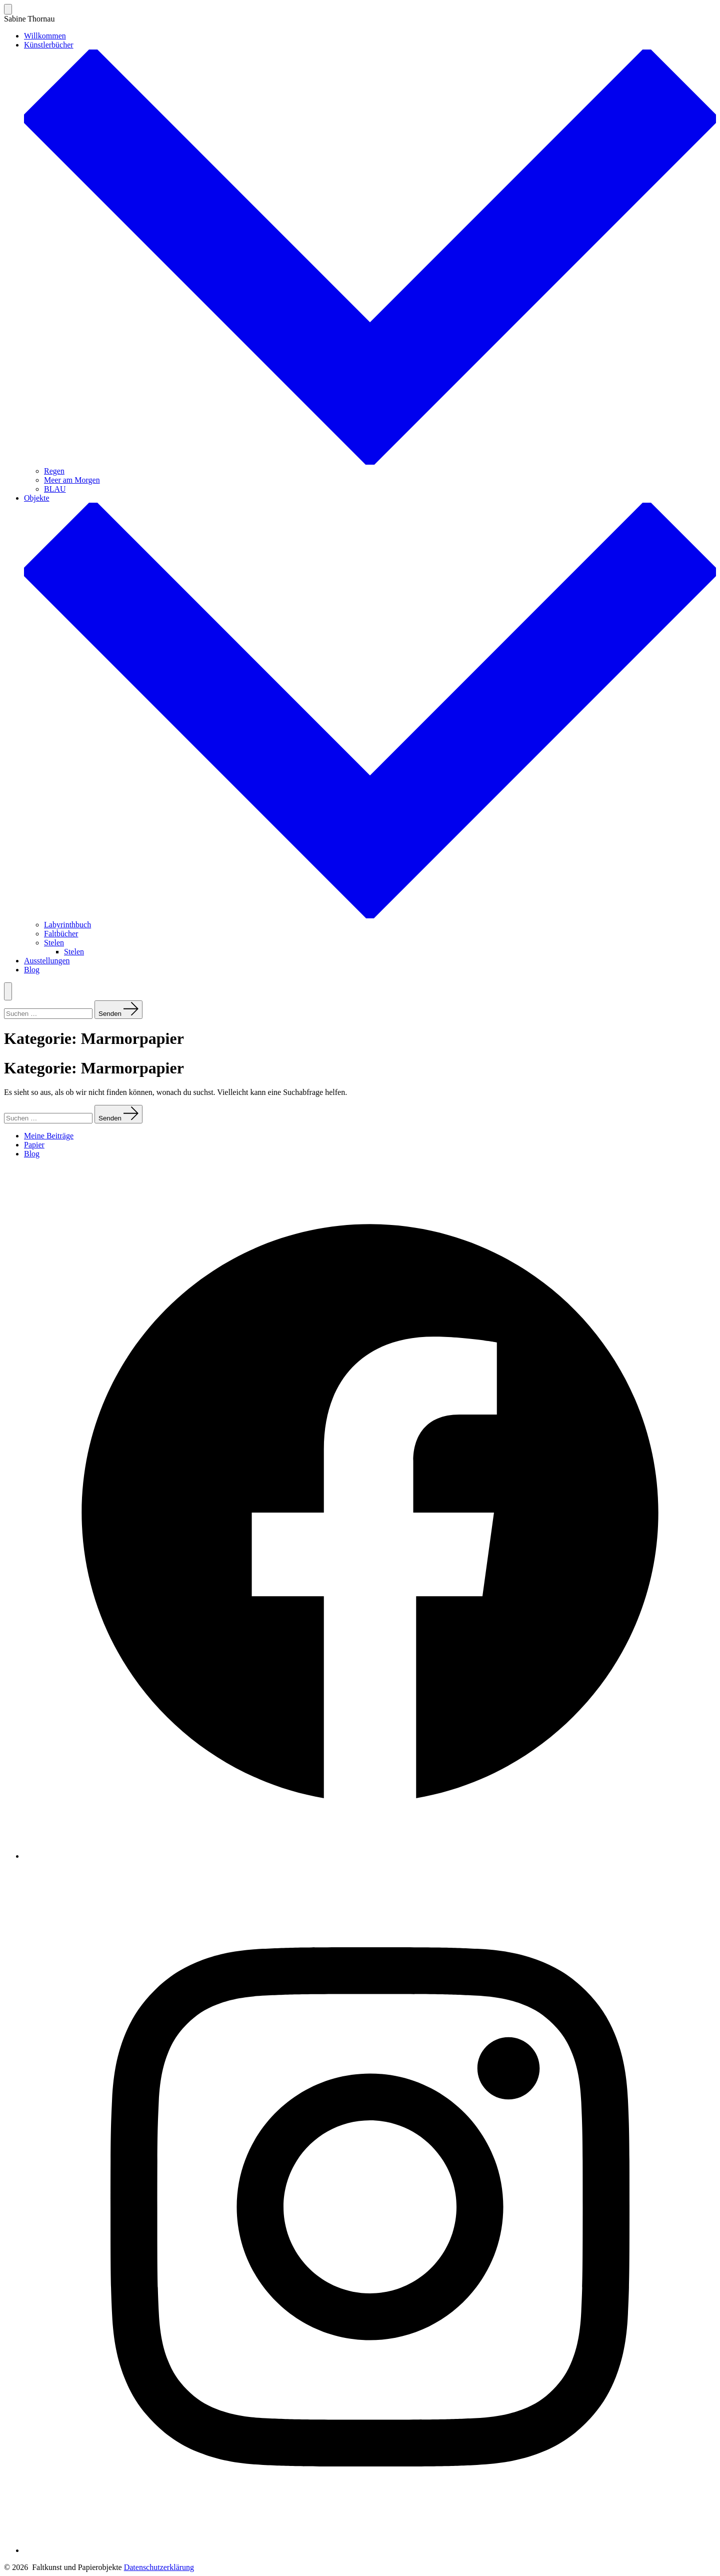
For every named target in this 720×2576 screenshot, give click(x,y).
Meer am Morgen (72, 480)
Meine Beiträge (49, 1135)
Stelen (54, 942)
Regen (54, 471)
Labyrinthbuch (67, 924)
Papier (34, 1144)
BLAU (55, 489)
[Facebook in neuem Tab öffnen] (370, 1856)
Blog (32, 969)
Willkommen (45, 36)
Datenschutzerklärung (159, 2567)
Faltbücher (61, 933)
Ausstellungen (47, 960)
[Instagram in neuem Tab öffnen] (370, 2550)
